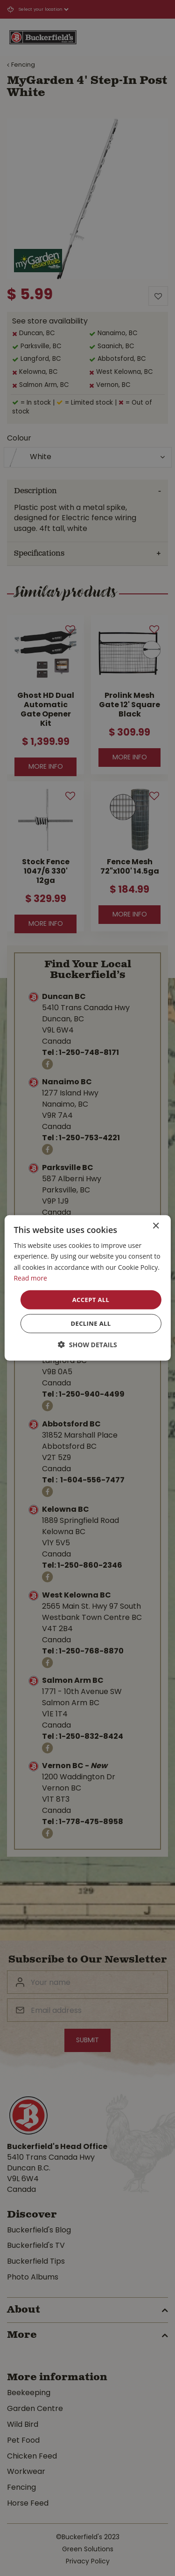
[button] (87, 1344)
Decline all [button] (90, 1323)
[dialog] (87, 1288)
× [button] (155, 1226)
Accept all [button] (91, 1299)
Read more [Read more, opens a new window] (30, 1277)
